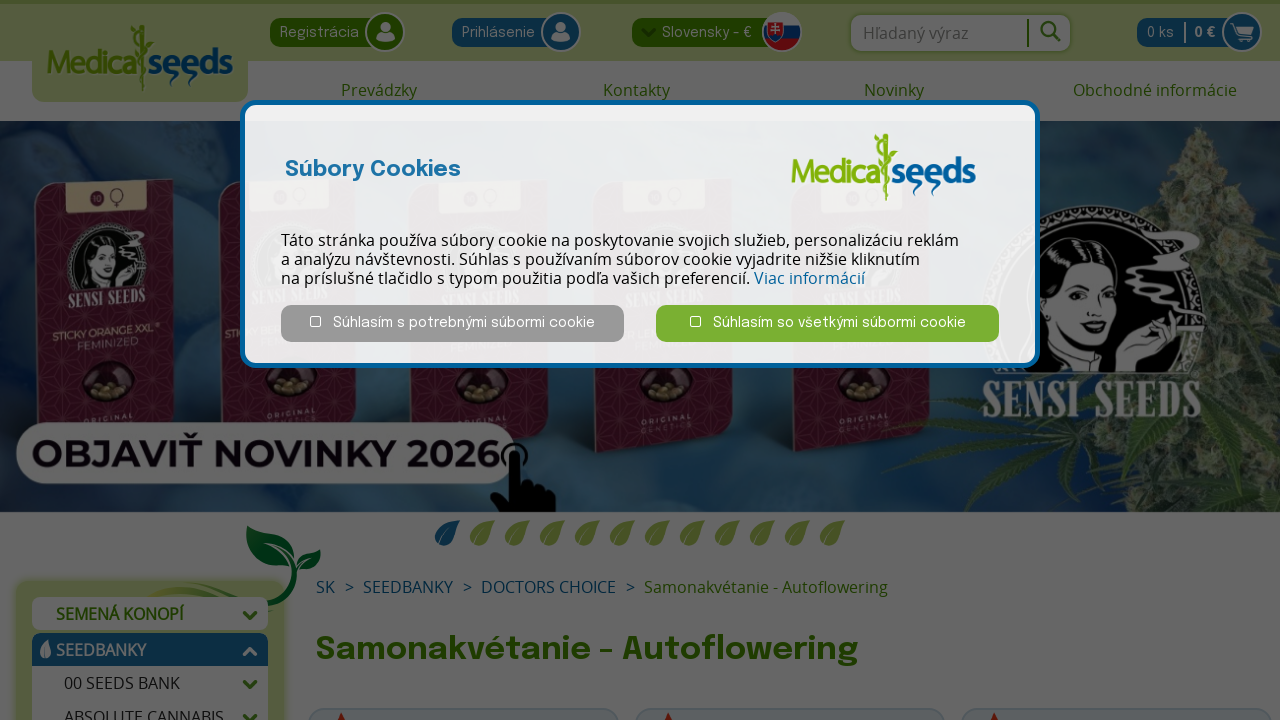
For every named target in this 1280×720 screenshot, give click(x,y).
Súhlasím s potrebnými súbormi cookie (452, 322)
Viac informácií (809, 278)
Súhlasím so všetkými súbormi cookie (828, 322)
